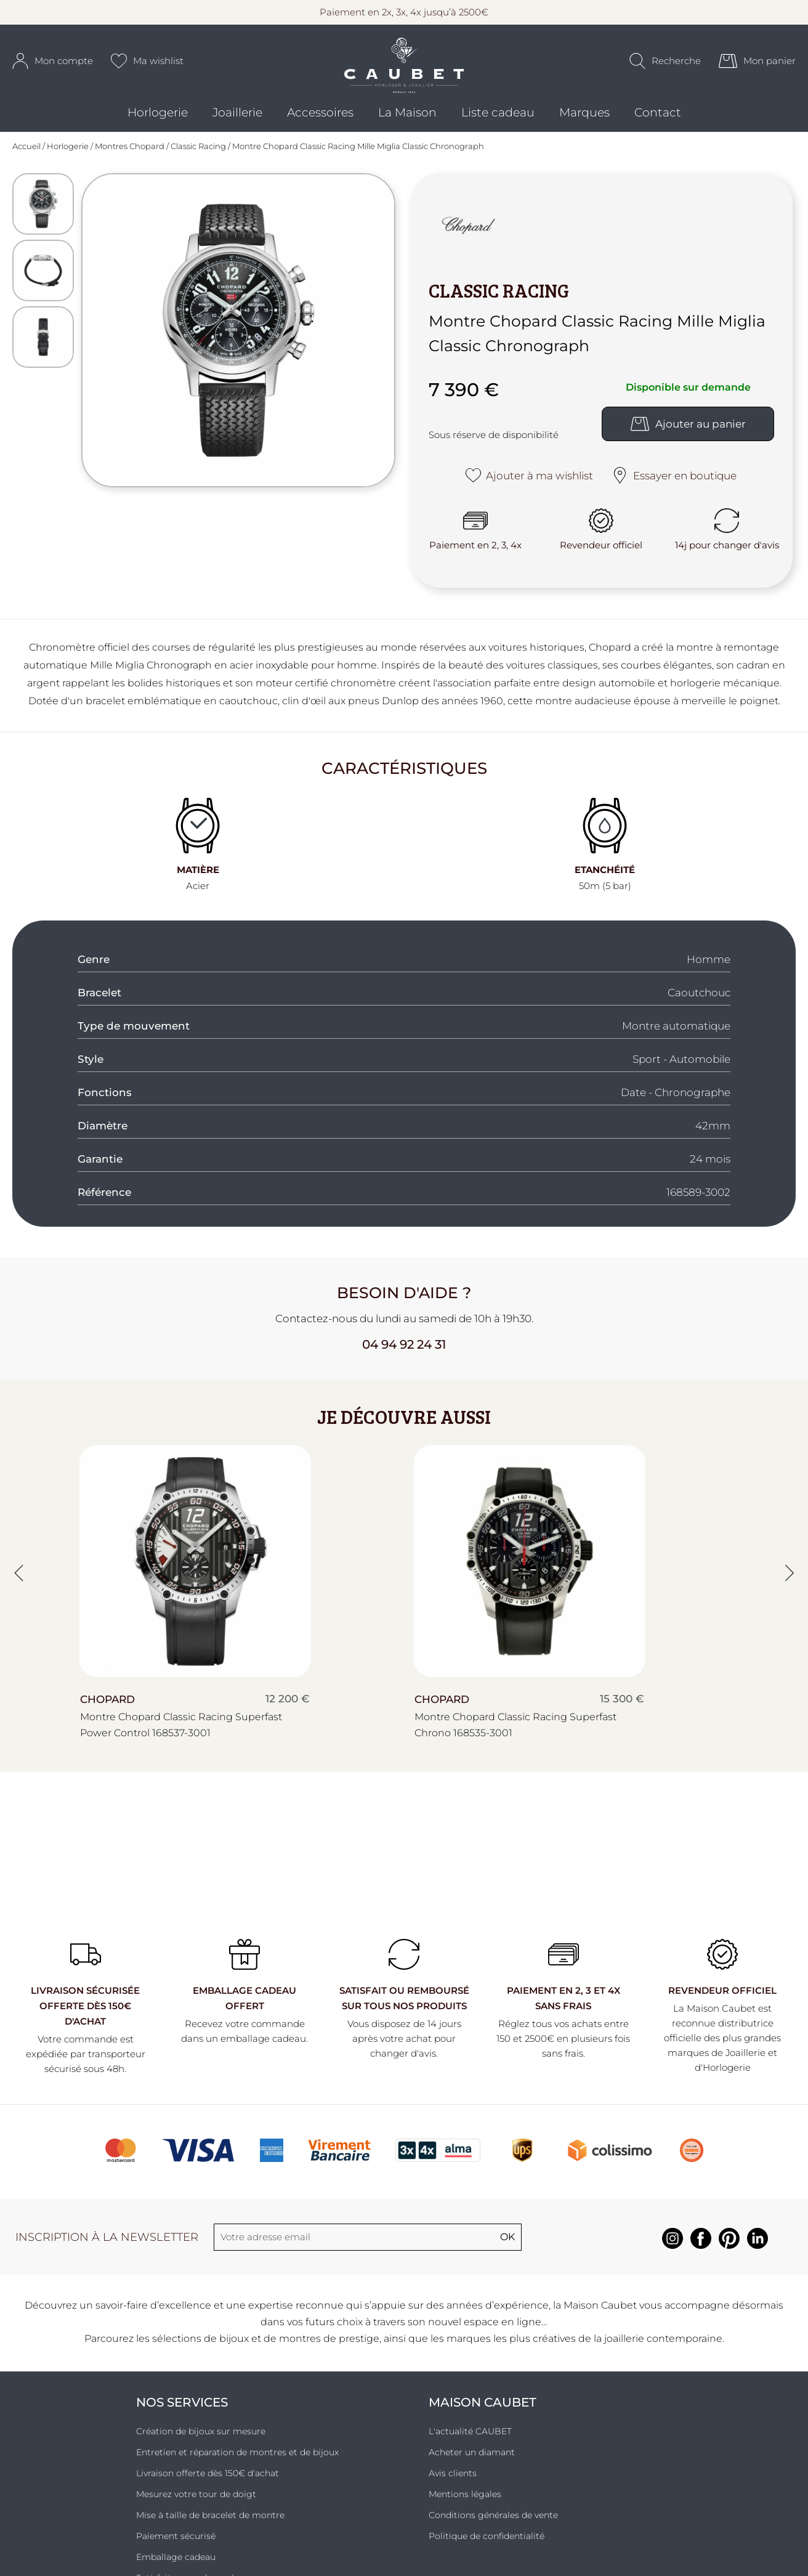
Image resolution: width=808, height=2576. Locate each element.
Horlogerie (157, 117)
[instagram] (672, 2250)
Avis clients (453, 2478)
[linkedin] (757, 2250)
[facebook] (700, 2250)
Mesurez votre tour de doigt (196, 2499)
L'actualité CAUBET (470, 2436)
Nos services (182, 2407)
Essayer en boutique (674, 480)
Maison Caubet (482, 2407)
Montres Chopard (129, 151)
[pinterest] (729, 2250)
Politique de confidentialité (486, 2540)
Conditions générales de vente (493, 2519)
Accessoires (320, 117)
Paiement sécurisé (176, 2540)
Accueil (26, 151)
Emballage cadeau (176, 2561)
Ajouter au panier (688, 428)
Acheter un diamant (472, 2457)
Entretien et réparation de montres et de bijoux (237, 2457)
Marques (584, 117)
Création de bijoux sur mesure (200, 2436)
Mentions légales (465, 2499)
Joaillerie (237, 117)
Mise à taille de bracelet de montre (210, 2519)
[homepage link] (404, 68)
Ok (507, 2242)
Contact (657, 117)
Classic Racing (198, 151)
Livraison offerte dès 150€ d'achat (207, 2478)
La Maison (407, 117)
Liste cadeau (498, 117)
